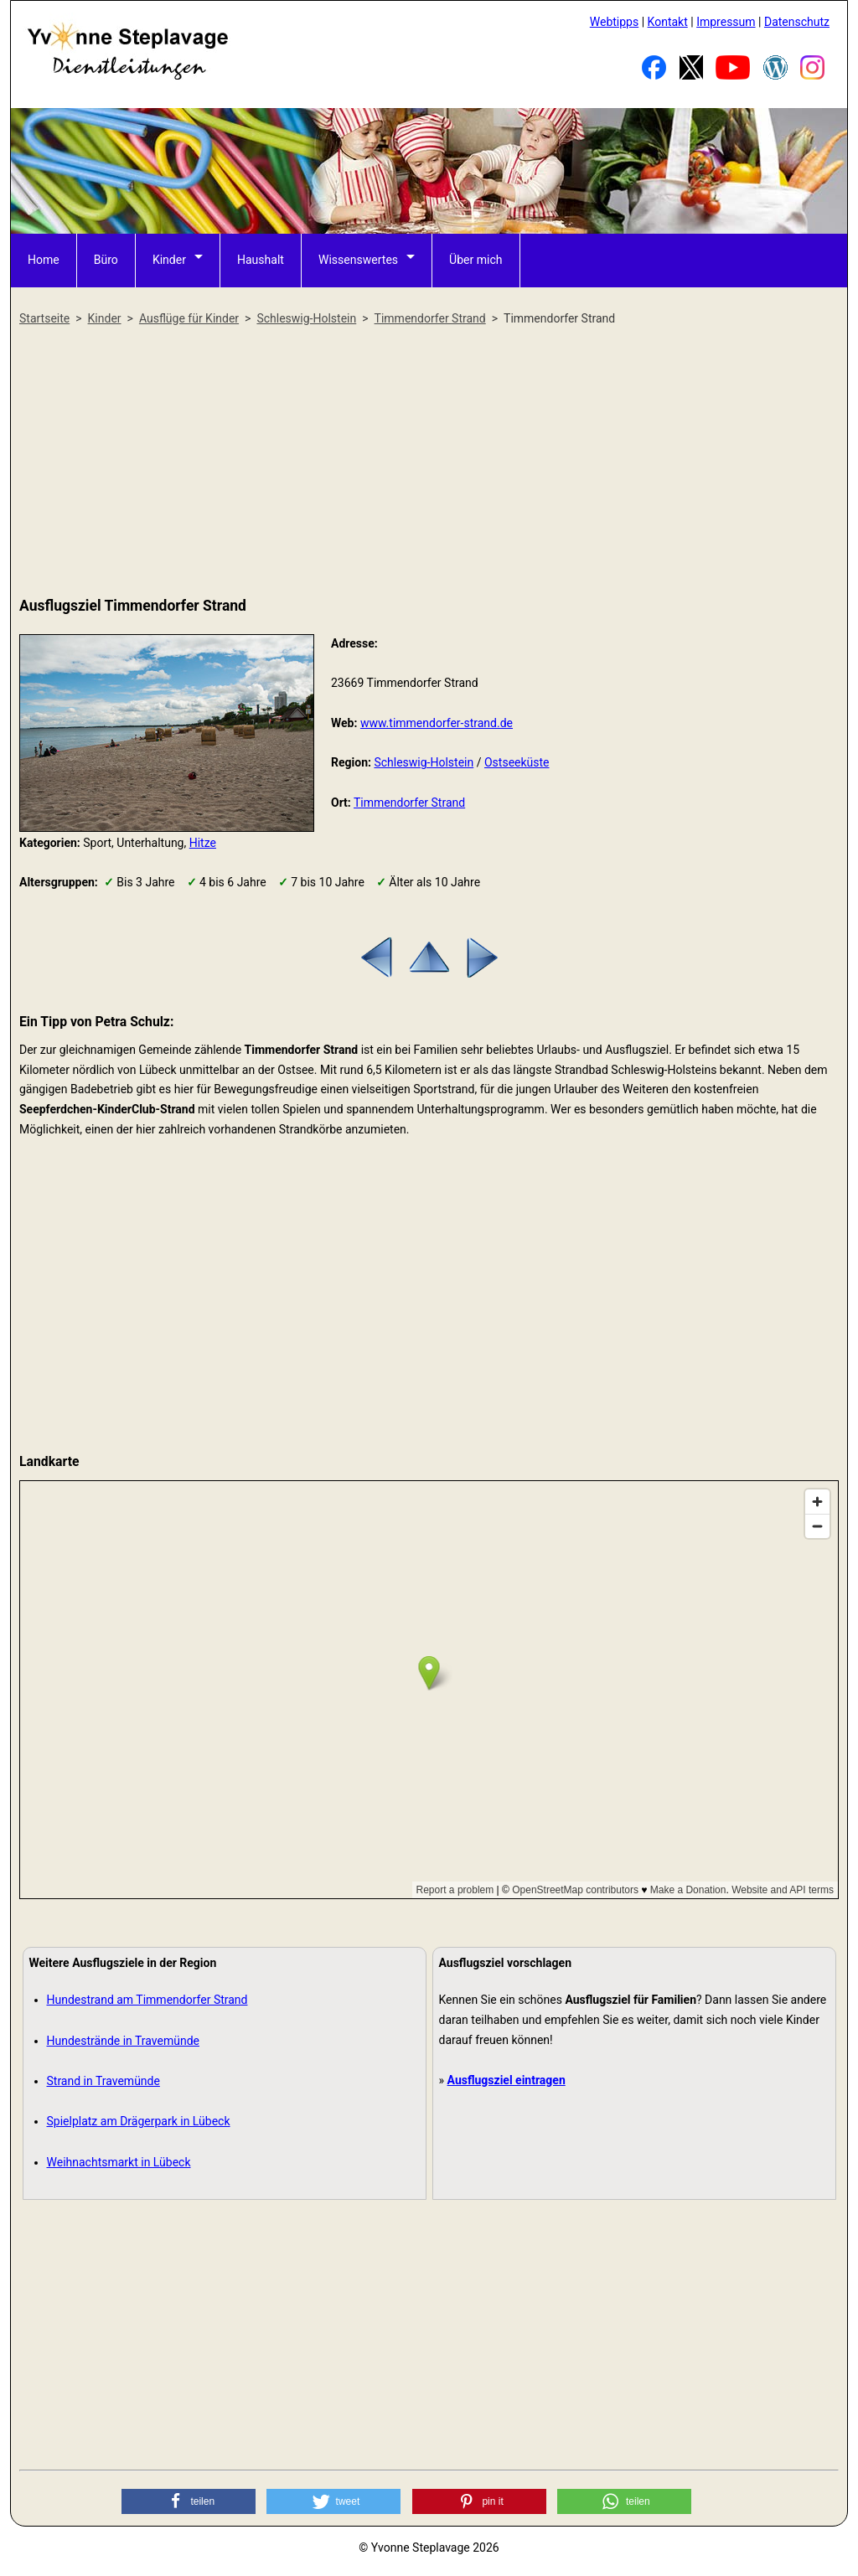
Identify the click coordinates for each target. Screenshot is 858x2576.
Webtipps (614, 21)
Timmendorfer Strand (409, 802)
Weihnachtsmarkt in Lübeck (119, 2162)
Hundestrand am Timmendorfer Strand (147, 1999)
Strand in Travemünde (103, 2081)
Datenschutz (797, 21)
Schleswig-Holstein (423, 762)
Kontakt (668, 21)
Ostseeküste (517, 762)
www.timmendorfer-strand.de (436, 723)
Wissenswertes (358, 259)
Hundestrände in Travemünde (123, 2040)
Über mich (475, 259)
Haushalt (260, 259)
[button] (188, 2501)
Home (43, 259)
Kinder (169, 259)
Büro (106, 259)
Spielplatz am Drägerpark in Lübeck (138, 2121)
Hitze (202, 842)
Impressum (725, 21)
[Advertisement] (429, 462)
